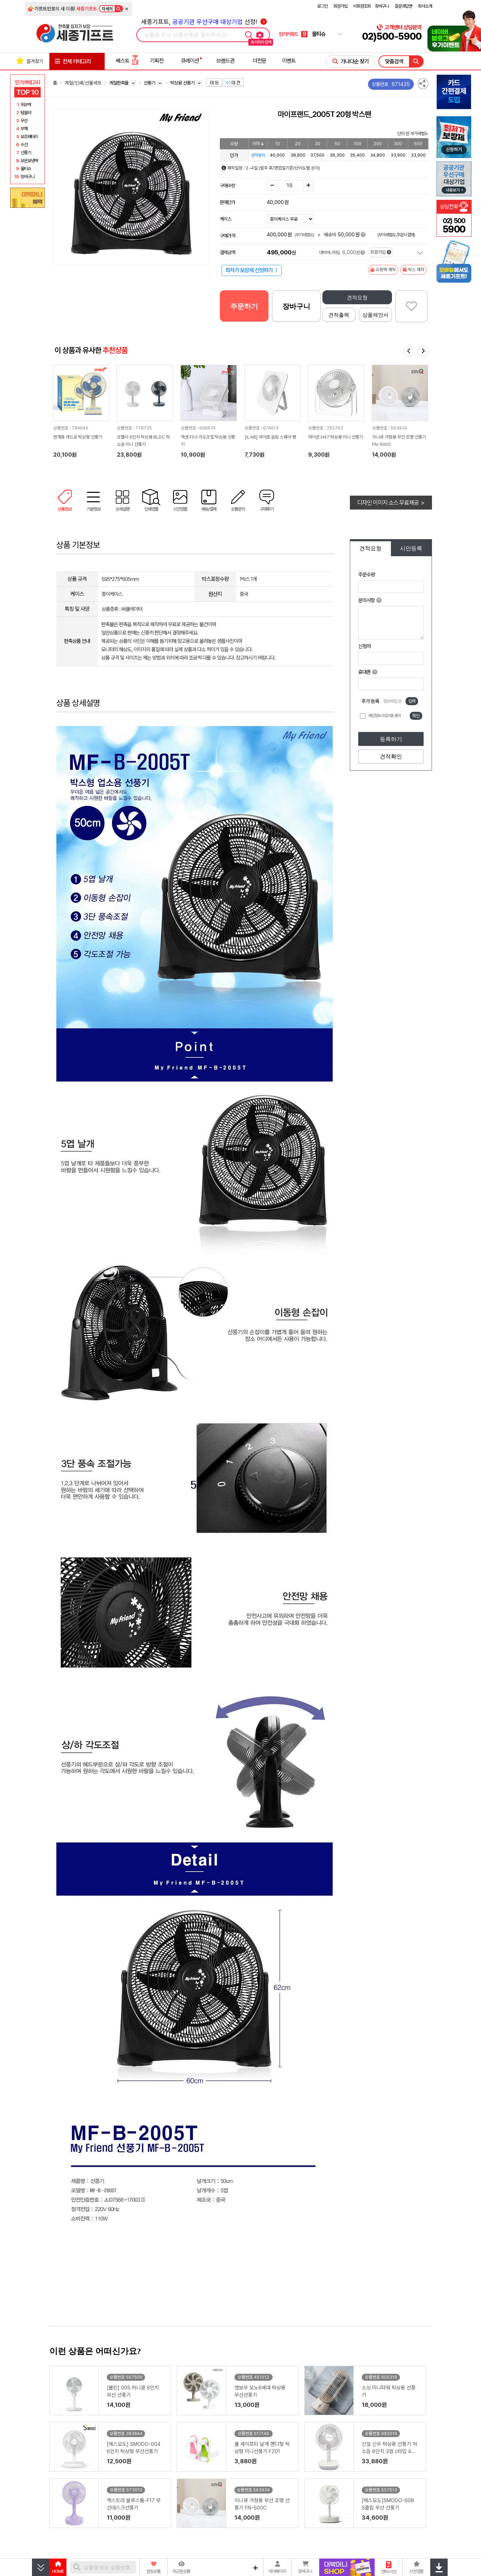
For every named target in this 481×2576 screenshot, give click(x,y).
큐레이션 (190, 60)
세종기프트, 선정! (204, 21)
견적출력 (338, 315)
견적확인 (391, 756)
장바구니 (382, 6)
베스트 (127, 61)
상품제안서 (375, 315)
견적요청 (357, 297)
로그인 (322, 6)
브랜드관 (225, 60)
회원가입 (340, 6)
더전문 (259, 60)
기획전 (156, 60)
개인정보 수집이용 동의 (384, 715)
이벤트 (289, 60)
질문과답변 (403, 6)
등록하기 (391, 739)
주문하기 (244, 306)
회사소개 (425, 6)
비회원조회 (362, 6)
